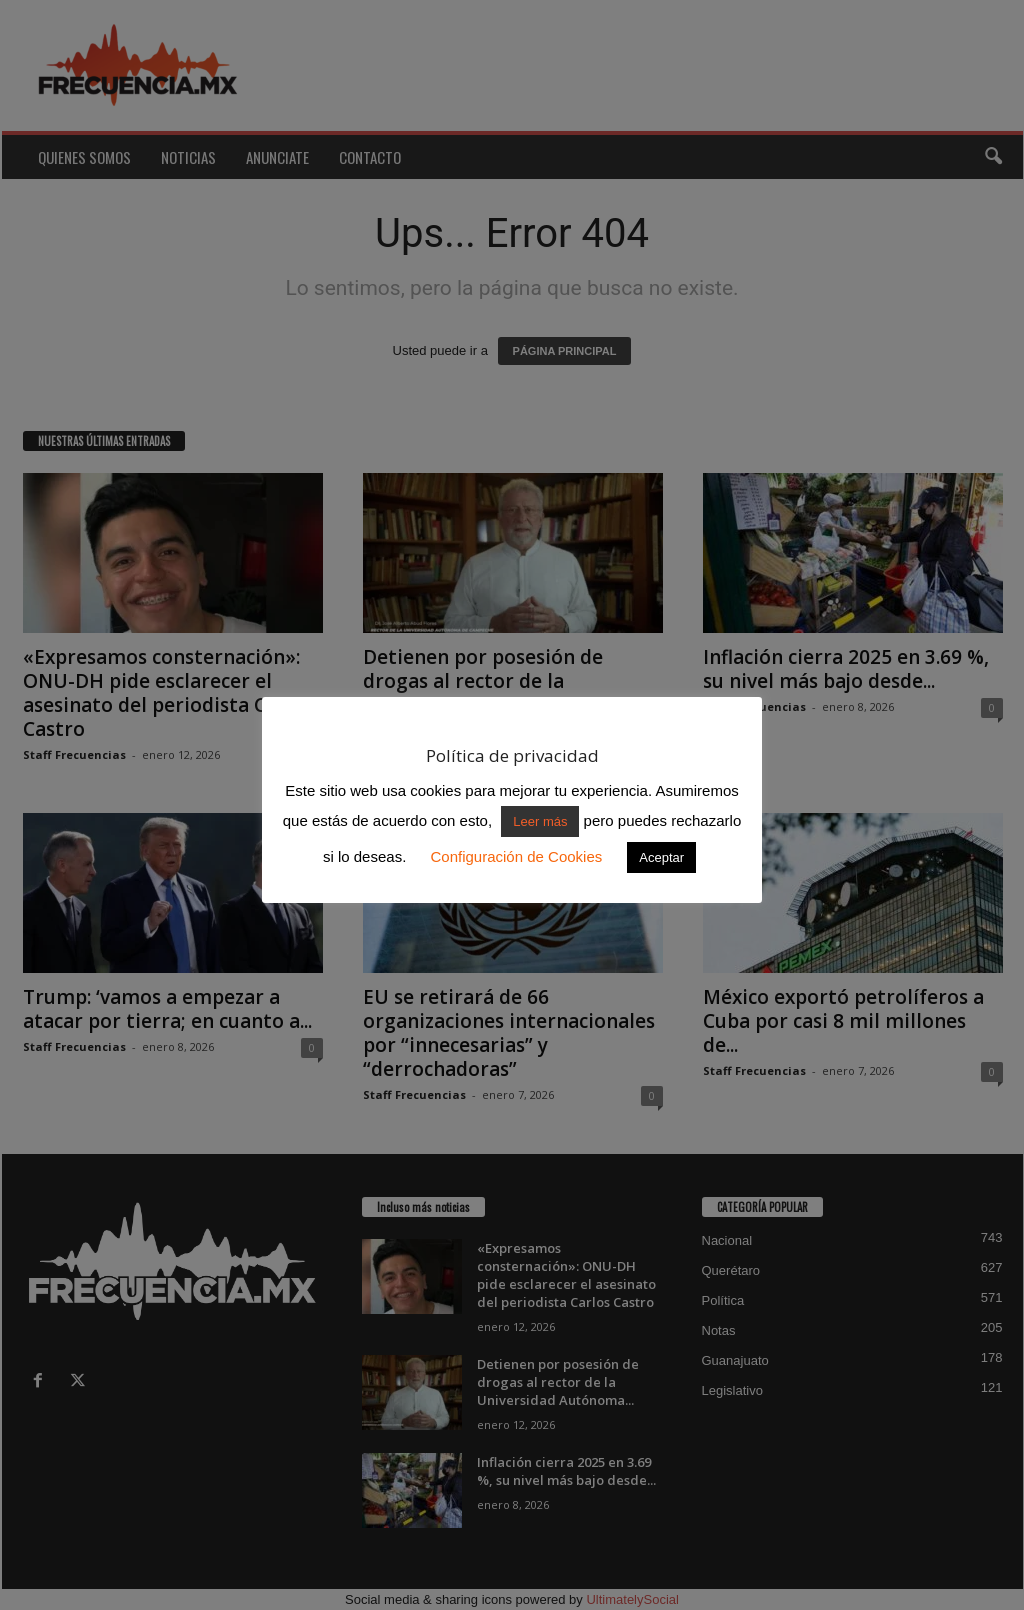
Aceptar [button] (661, 857)
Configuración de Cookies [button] (516, 856)
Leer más (540, 821)
